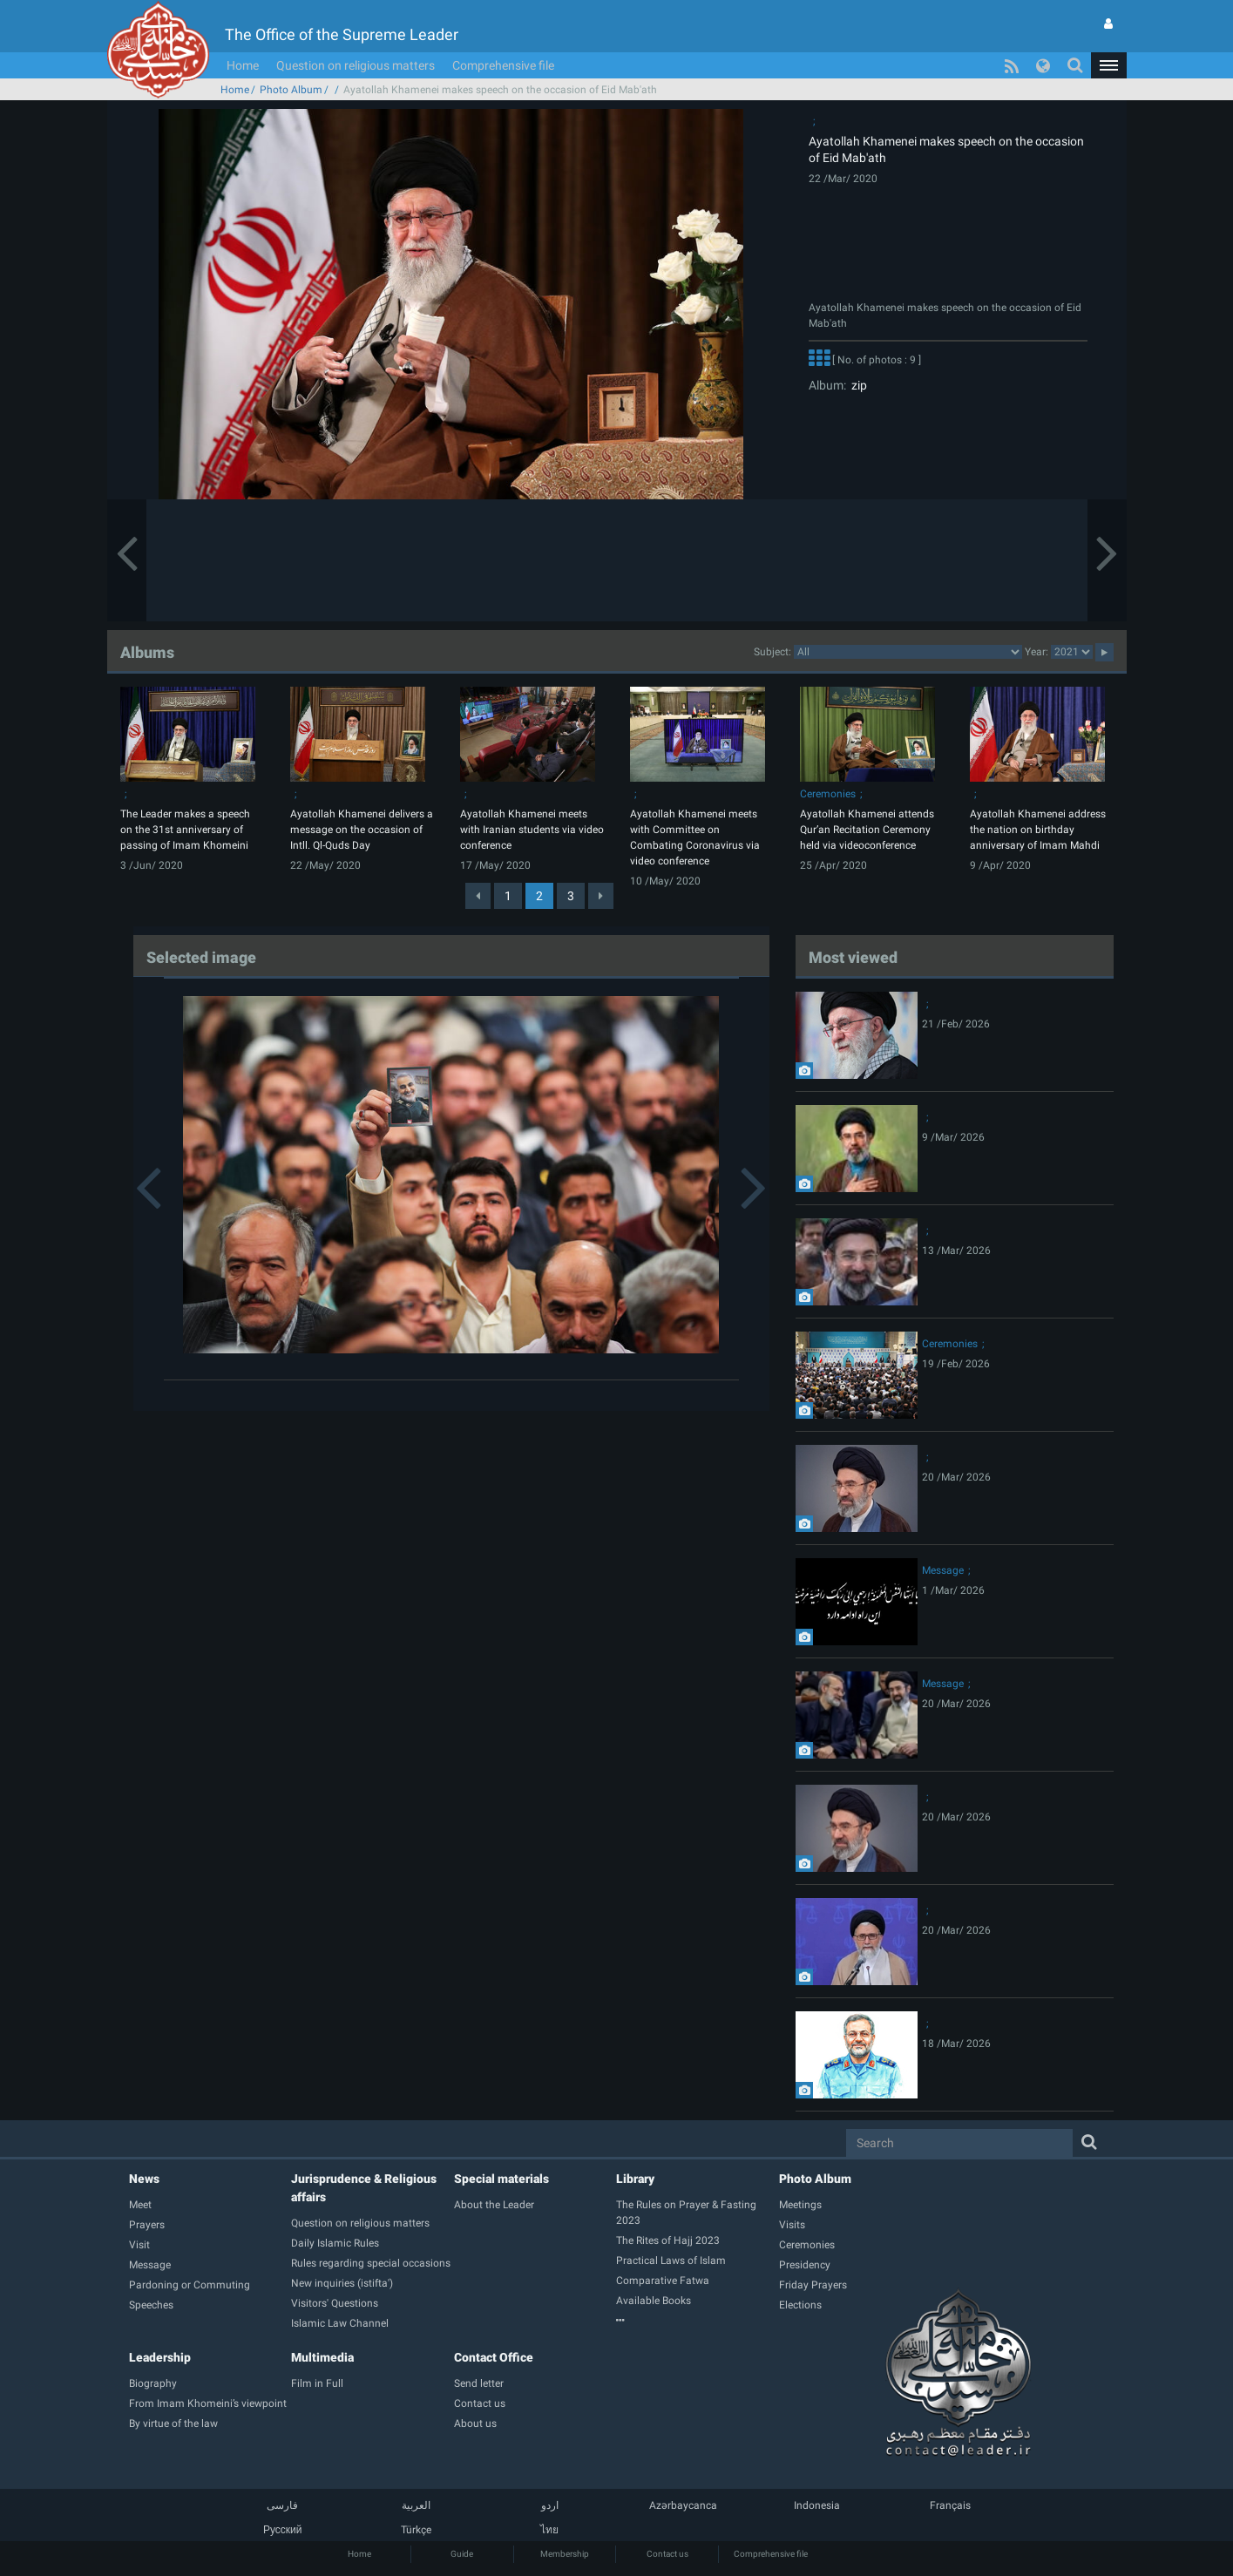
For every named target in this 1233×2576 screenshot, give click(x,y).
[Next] (600, 896)
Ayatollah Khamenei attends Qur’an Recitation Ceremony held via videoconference (867, 829)
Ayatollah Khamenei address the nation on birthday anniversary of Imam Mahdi (1038, 829)
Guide (462, 2554)
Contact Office (493, 2357)
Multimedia (322, 2357)
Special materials (501, 2179)
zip (856, 385)
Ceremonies (828, 794)
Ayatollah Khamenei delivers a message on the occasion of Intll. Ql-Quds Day (361, 829)
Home (243, 65)
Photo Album (291, 90)
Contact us (667, 2554)
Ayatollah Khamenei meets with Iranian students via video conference (532, 829)
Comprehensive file (503, 65)
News (144, 2179)
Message (943, 1570)
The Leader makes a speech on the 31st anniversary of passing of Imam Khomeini (185, 829)
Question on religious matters (355, 65)
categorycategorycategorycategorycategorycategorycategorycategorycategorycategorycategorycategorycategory (908, 652)
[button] (1108, 65)
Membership (564, 2554)
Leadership (160, 2357)
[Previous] (478, 896)
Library (635, 2179)
